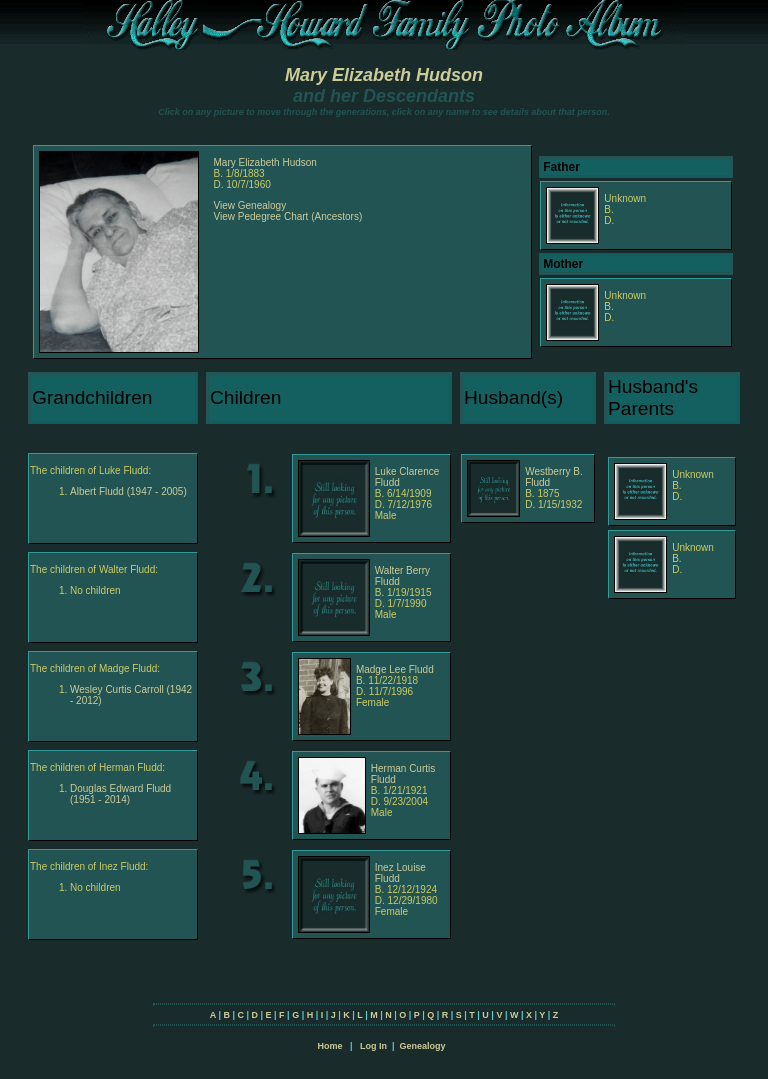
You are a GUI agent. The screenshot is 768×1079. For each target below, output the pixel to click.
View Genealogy (250, 205)
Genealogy (423, 1046)
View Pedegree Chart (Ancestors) (288, 216)
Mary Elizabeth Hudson (384, 75)
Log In (373, 1046)
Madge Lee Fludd (395, 669)
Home (329, 1046)
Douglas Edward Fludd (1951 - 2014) (120, 794)
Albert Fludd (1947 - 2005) (128, 491)
